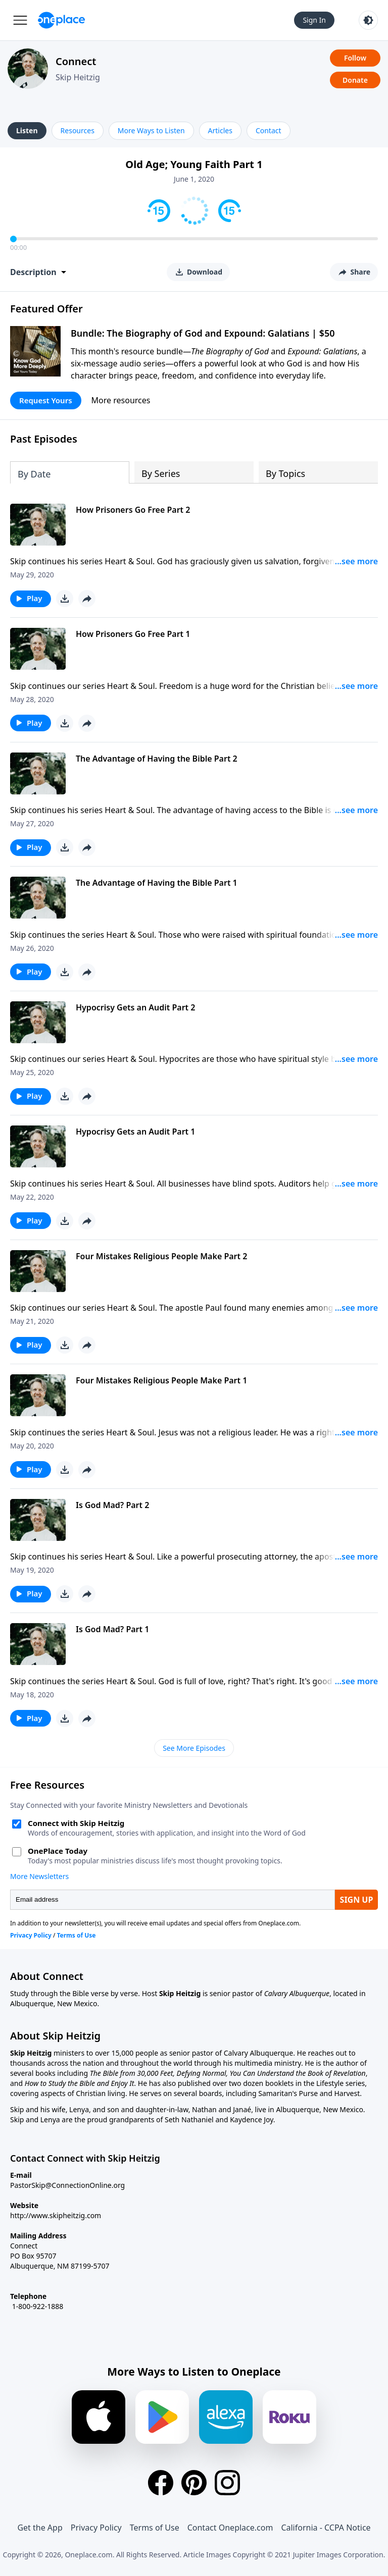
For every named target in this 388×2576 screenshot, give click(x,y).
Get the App (39, 2527)
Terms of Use (154, 2527)
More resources (121, 400)
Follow (355, 58)
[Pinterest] (194, 2482)
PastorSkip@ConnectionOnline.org (67, 2185)
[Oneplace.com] (61, 20)
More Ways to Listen (151, 130)
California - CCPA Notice (325, 2527)
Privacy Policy (96, 2527)
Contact (268, 130)
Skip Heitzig (78, 77)
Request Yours (45, 400)
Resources (77, 130)
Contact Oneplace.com (230, 2527)
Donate (355, 80)
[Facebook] (160, 2482)
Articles (220, 130)
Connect (76, 61)
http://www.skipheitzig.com (55, 2215)
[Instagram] (227, 2482)
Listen (27, 130)
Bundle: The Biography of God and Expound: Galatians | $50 (203, 333)
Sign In (314, 20)
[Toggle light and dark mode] (368, 20)
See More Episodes (194, 1748)
